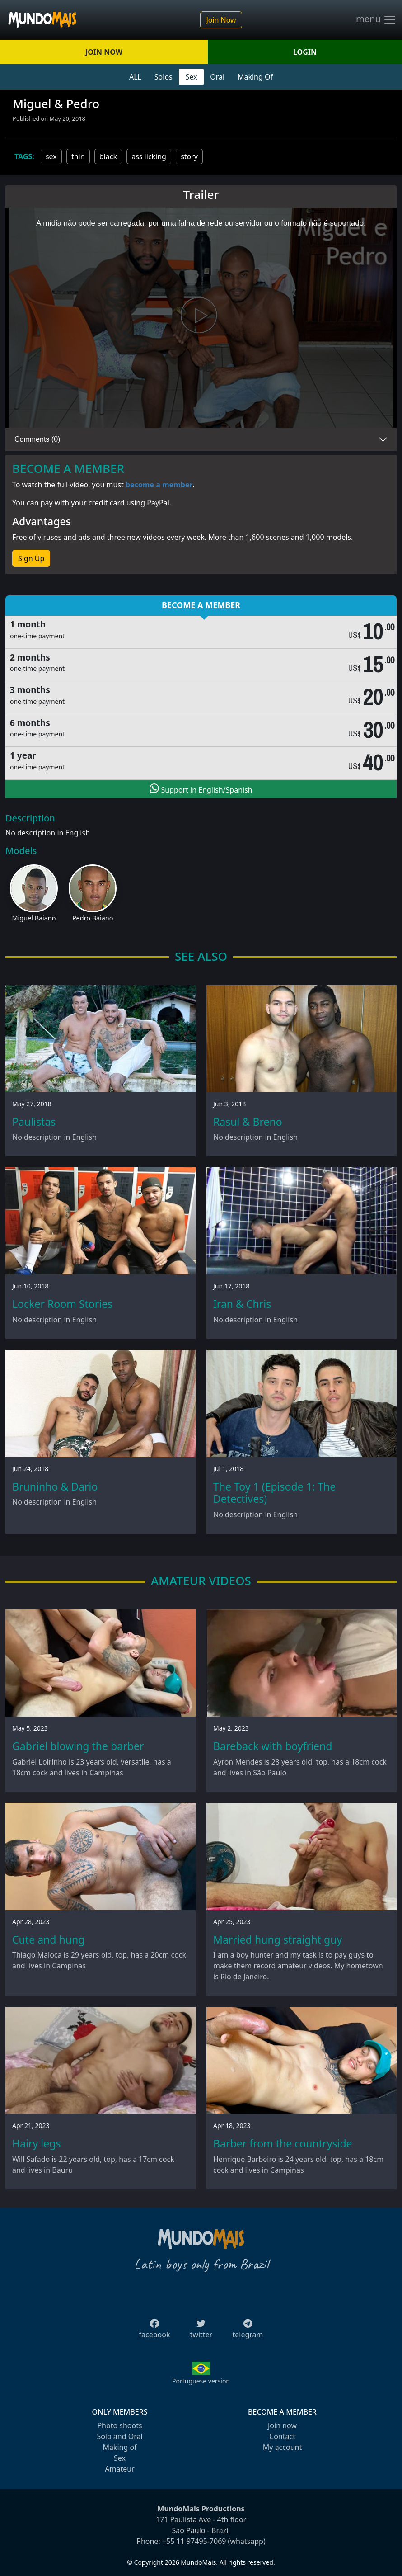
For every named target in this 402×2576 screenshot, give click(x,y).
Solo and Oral (119, 2436)
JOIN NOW (103, 52)
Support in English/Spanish (201, 789)
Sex (191, 77)
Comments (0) (37, 439)
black (108, 156)
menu (376, 20)
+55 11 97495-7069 (194, 2541)
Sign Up (31, 558)
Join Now (221, 20)
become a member (159, 485)
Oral (217, 77)
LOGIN (305, 52)
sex (51, 156)
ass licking (148, 156)
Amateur (119, 2469)
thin (78, 156)
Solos (163, 77)
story (189, 156)
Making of (119, 2447)
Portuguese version (201, 2381)
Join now (282, 2425)
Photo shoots (119, 2425)
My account (282, 2447)
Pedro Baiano (92, 918)
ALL (135, 77)
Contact (282, 2436)
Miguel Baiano (34, 918)
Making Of (255, 77)
